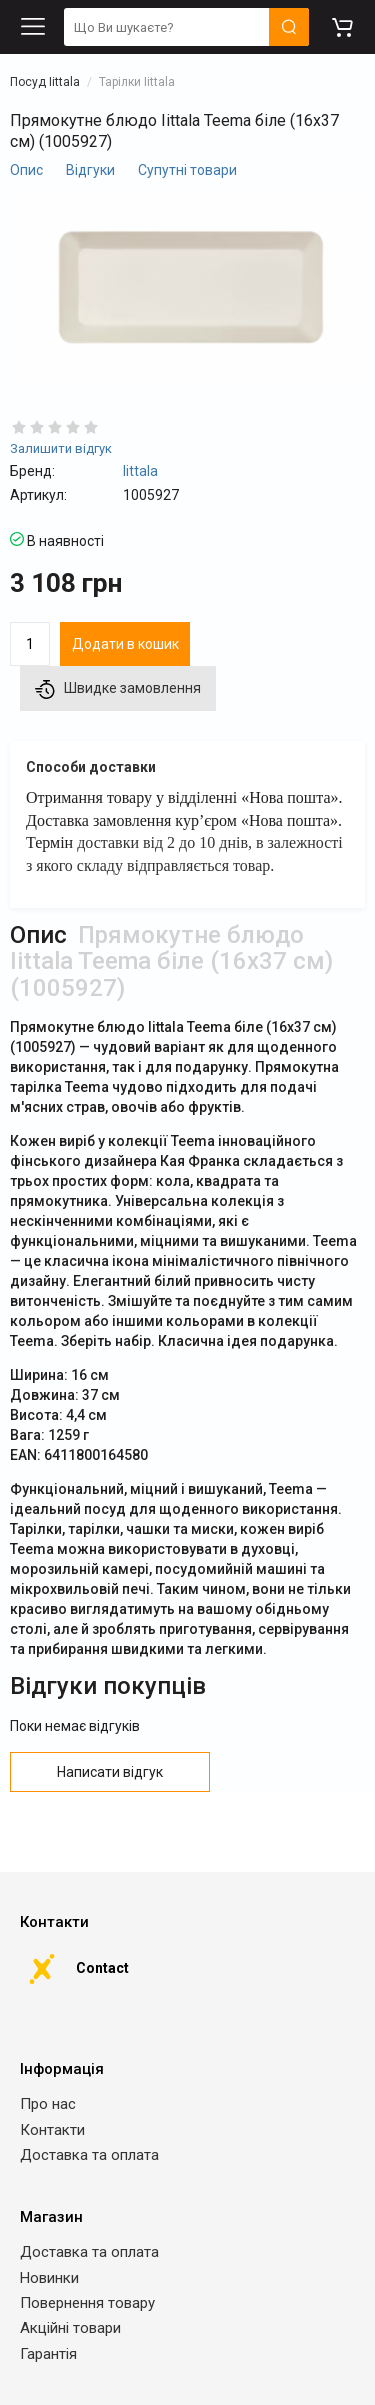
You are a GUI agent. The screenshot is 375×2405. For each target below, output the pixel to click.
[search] (186, 27)
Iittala (140, 471)
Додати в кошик (125, 644)
